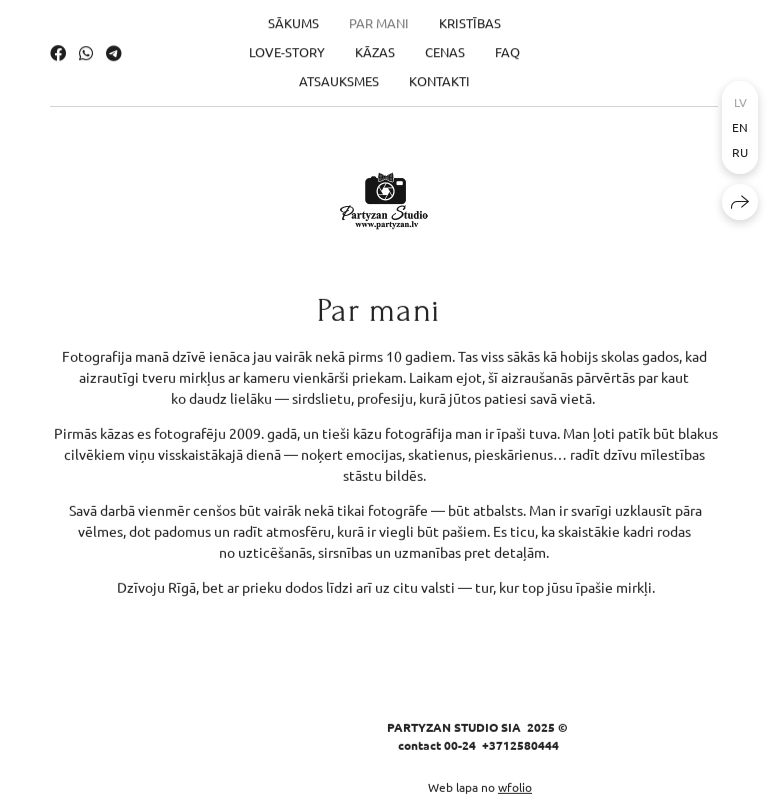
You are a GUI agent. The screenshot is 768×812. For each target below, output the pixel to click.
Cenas (445, 46)
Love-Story (287, 46)
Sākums (293, 17)
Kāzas (375, 46)
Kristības (470, 17)
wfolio (515, 788)
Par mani (379, 17)
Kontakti (439, 75)
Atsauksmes (339, 75)
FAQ (507, 46)
